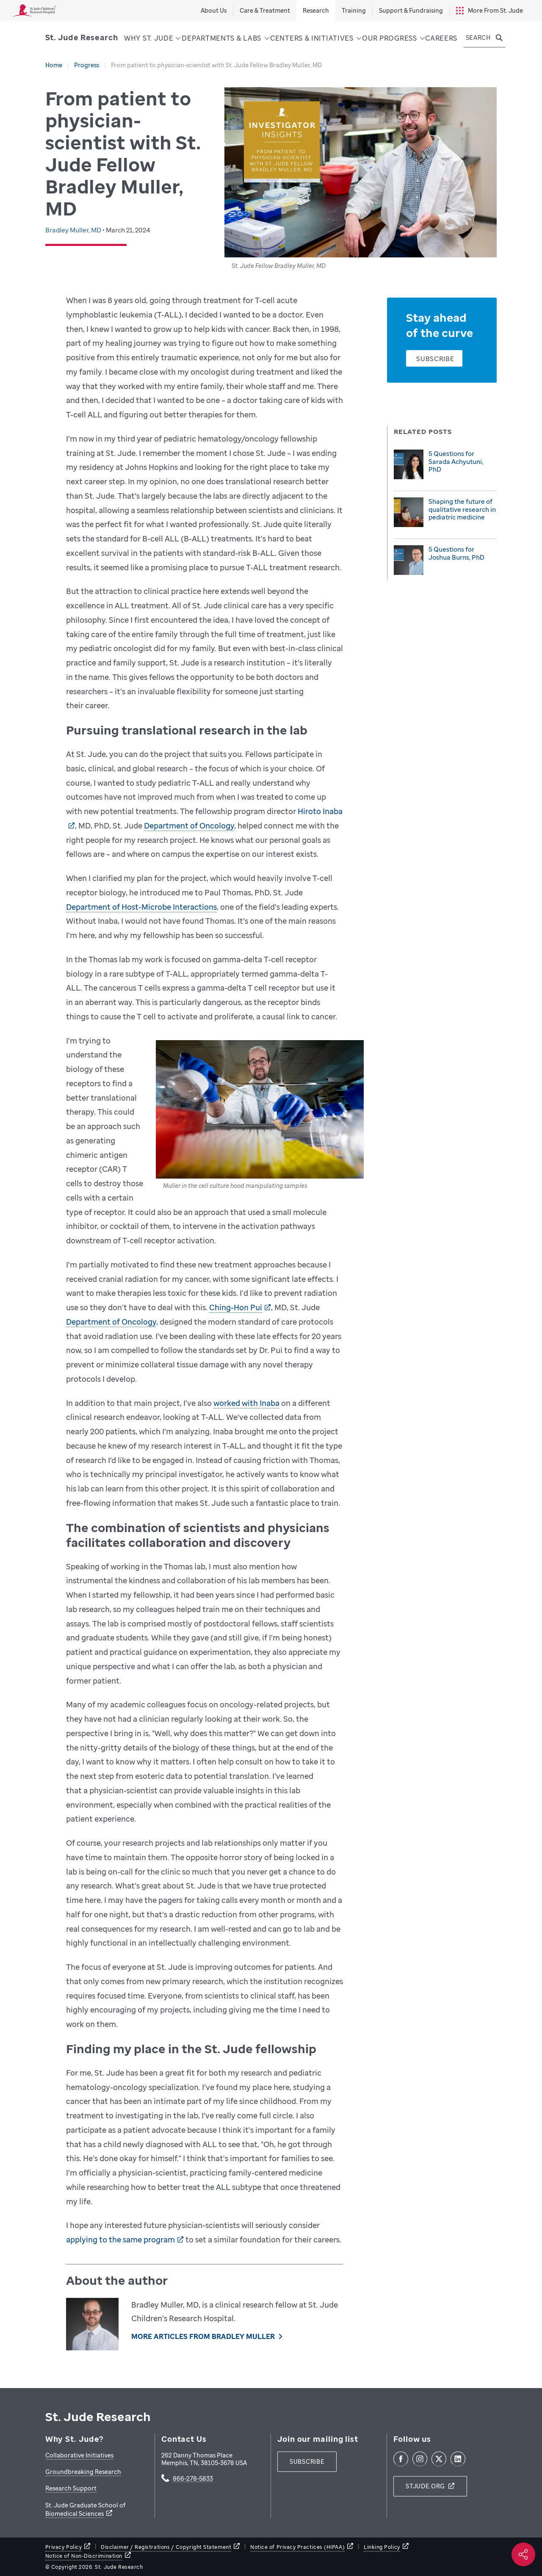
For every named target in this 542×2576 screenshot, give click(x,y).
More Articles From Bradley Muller (202, 2336)
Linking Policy (382, 2547)
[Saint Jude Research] (81, 37)
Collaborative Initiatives (79, 2455)
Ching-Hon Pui (235, 1307)
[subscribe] (307, 2462)
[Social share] (523, 2554)
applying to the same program (120, 2239)
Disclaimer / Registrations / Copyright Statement (166, 2547)
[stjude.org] (430, 2486)
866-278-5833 (193, 2479)
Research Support (71, 2488)
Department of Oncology (189, 825)
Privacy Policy (63, 2547)
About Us (214, 10)
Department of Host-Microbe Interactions (141, 907)
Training (354, 10)
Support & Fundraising (411, 10)
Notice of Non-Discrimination (83, 2555)
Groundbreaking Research (83, 2472)
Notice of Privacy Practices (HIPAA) (297, 2547)
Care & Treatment (265, 10)
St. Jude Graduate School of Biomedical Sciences (85, 2509)
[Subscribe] (434, 358)
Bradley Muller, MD (73, 230)
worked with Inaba (246, 1403)
